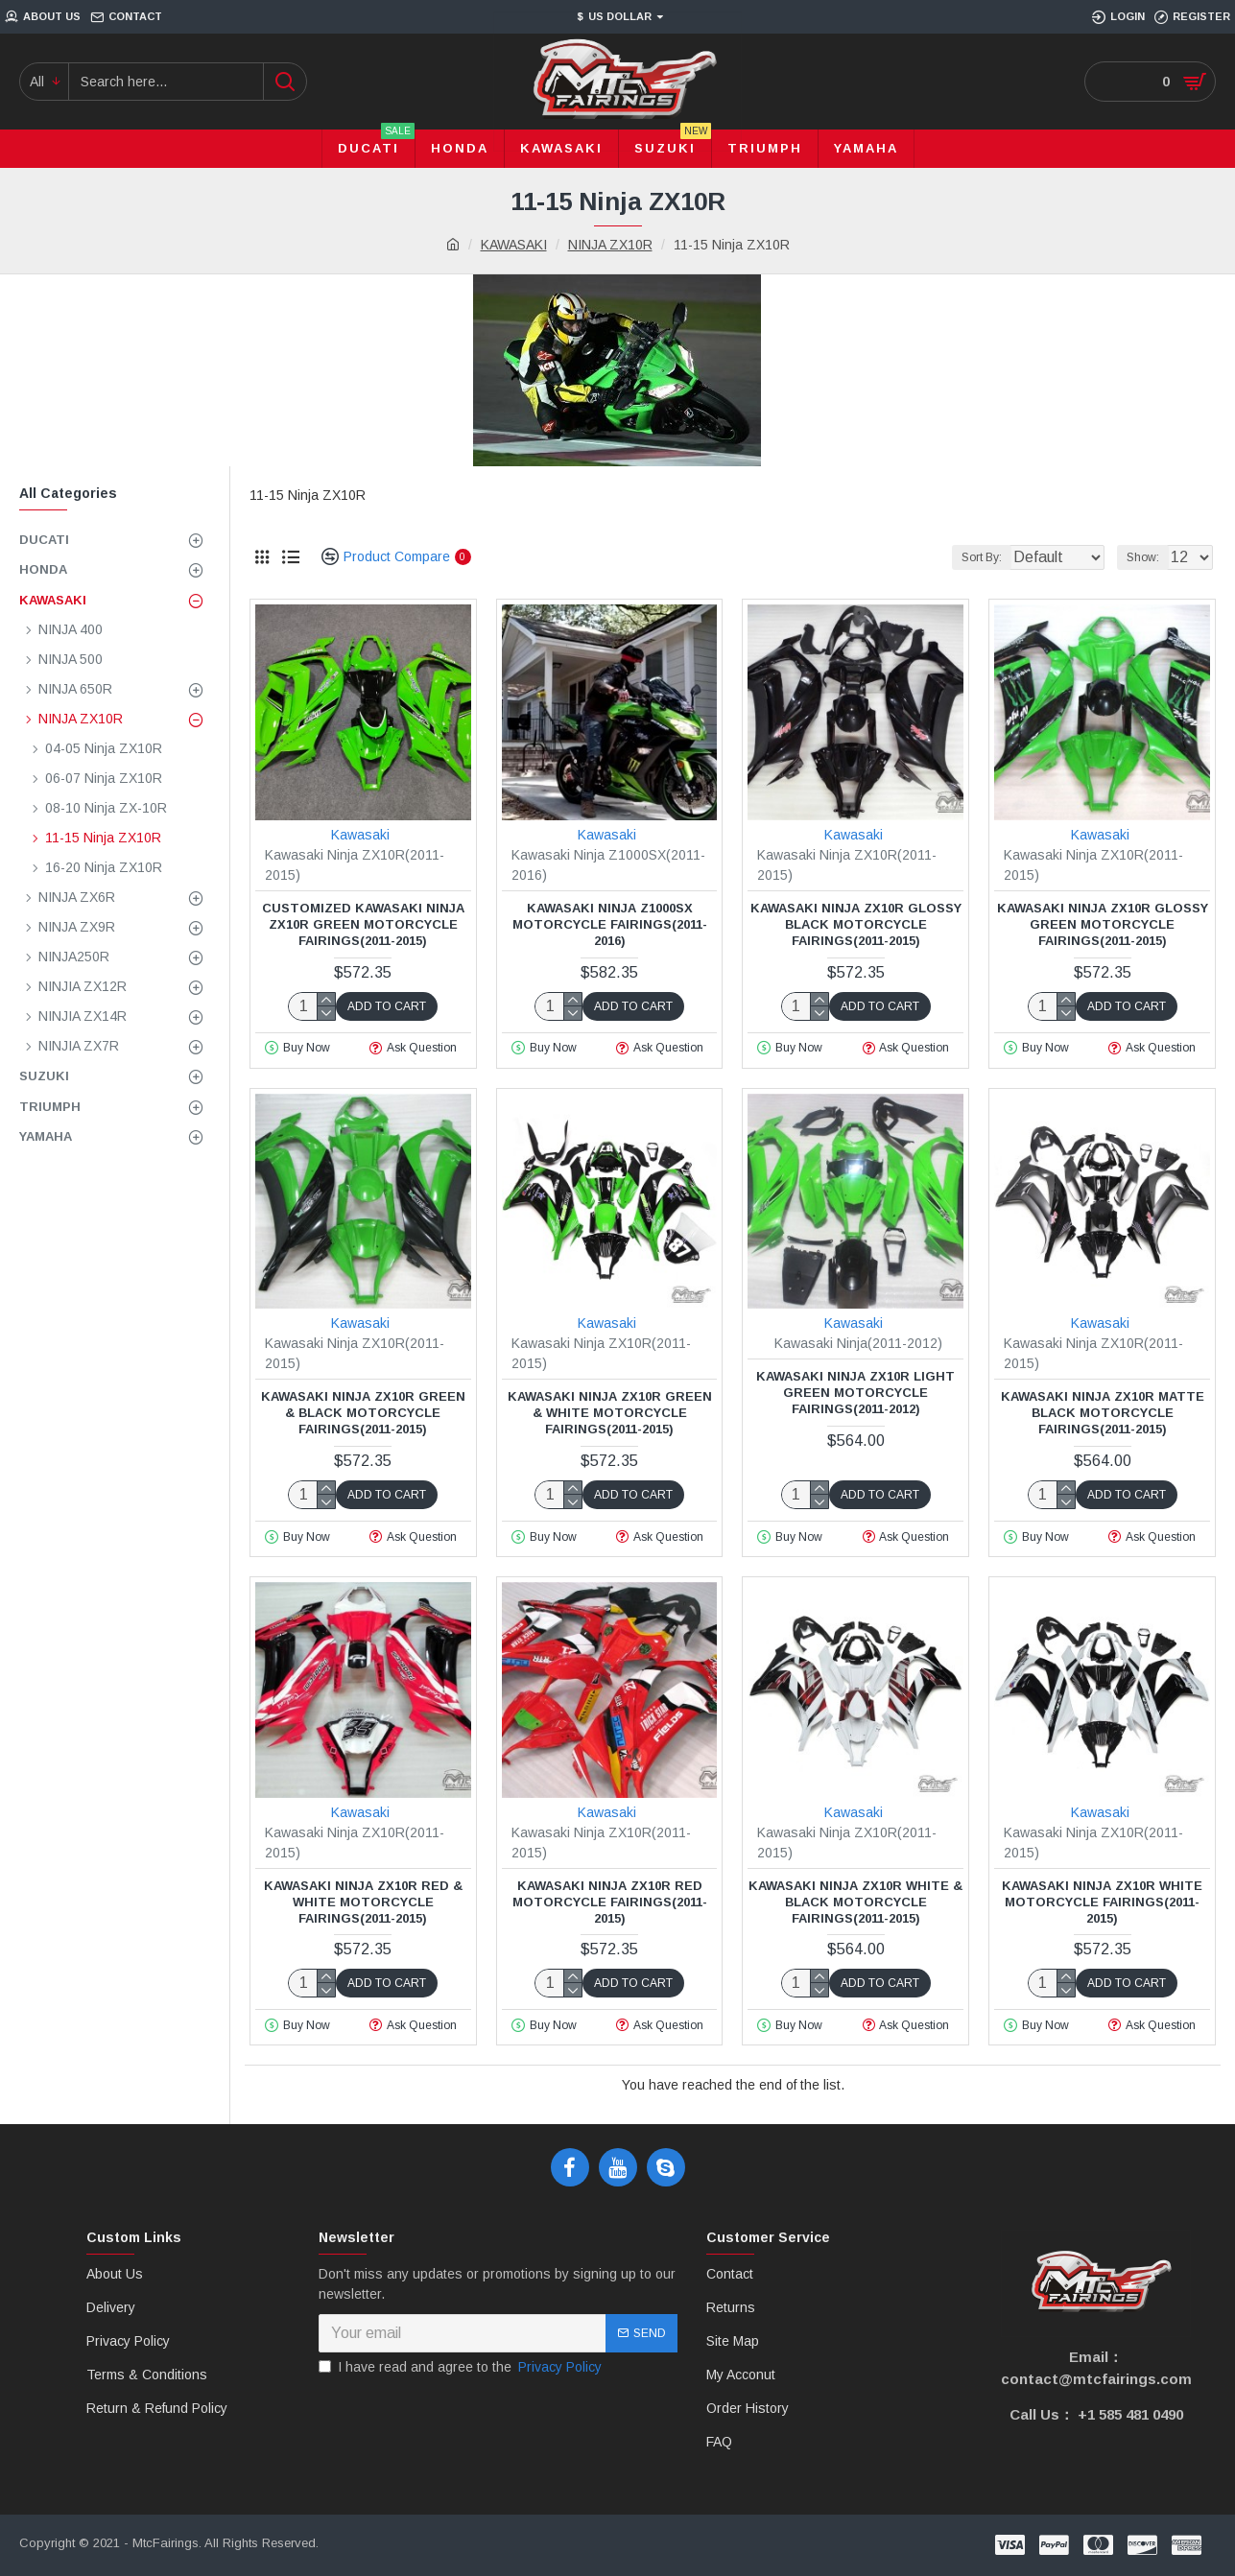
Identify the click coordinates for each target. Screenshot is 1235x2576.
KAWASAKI (514, 244)
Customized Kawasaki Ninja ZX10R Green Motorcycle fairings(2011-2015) (363, 924)
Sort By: (964, 557)
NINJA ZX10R (610, 244)
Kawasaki (360, 834)
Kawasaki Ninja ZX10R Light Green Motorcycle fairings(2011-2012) (855, 1392)
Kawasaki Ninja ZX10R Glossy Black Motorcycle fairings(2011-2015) (856, 924)
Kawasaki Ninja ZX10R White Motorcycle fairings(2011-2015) (1102, 1902)
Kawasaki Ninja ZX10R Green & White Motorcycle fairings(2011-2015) (610, 1412)
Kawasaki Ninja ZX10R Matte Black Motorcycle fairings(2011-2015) (1102, 1412)
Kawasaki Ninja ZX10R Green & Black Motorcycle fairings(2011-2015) (363, 1412)
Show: (1148, 557)
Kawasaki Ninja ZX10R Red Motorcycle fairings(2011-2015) (609, 1902)
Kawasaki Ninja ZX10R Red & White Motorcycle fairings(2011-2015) (363, 1902)
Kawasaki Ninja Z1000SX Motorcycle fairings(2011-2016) (609, 924)
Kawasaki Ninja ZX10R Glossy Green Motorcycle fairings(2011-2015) (1102, 924)
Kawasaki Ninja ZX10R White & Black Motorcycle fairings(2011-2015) (855, 1902)
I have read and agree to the (462, 2367)
